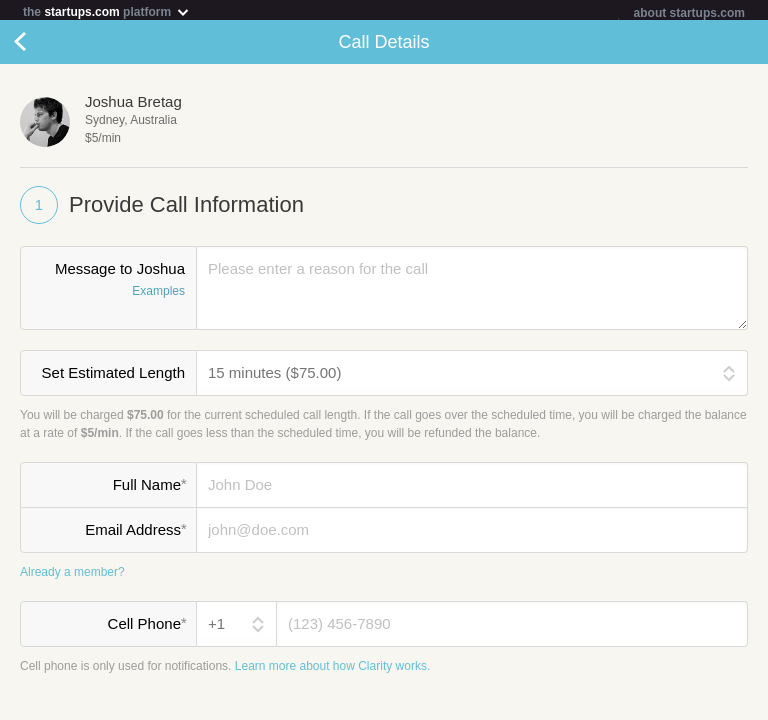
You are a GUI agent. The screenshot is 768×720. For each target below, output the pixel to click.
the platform (107, 11)
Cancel (40, 46)
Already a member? (72, 576)
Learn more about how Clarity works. (332, 670)
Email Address (135, 533)
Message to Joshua (108, 285)
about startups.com (689, 13)
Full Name (149, 488)
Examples (158, 295)
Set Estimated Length (113, 376)
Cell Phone (147, 627)
